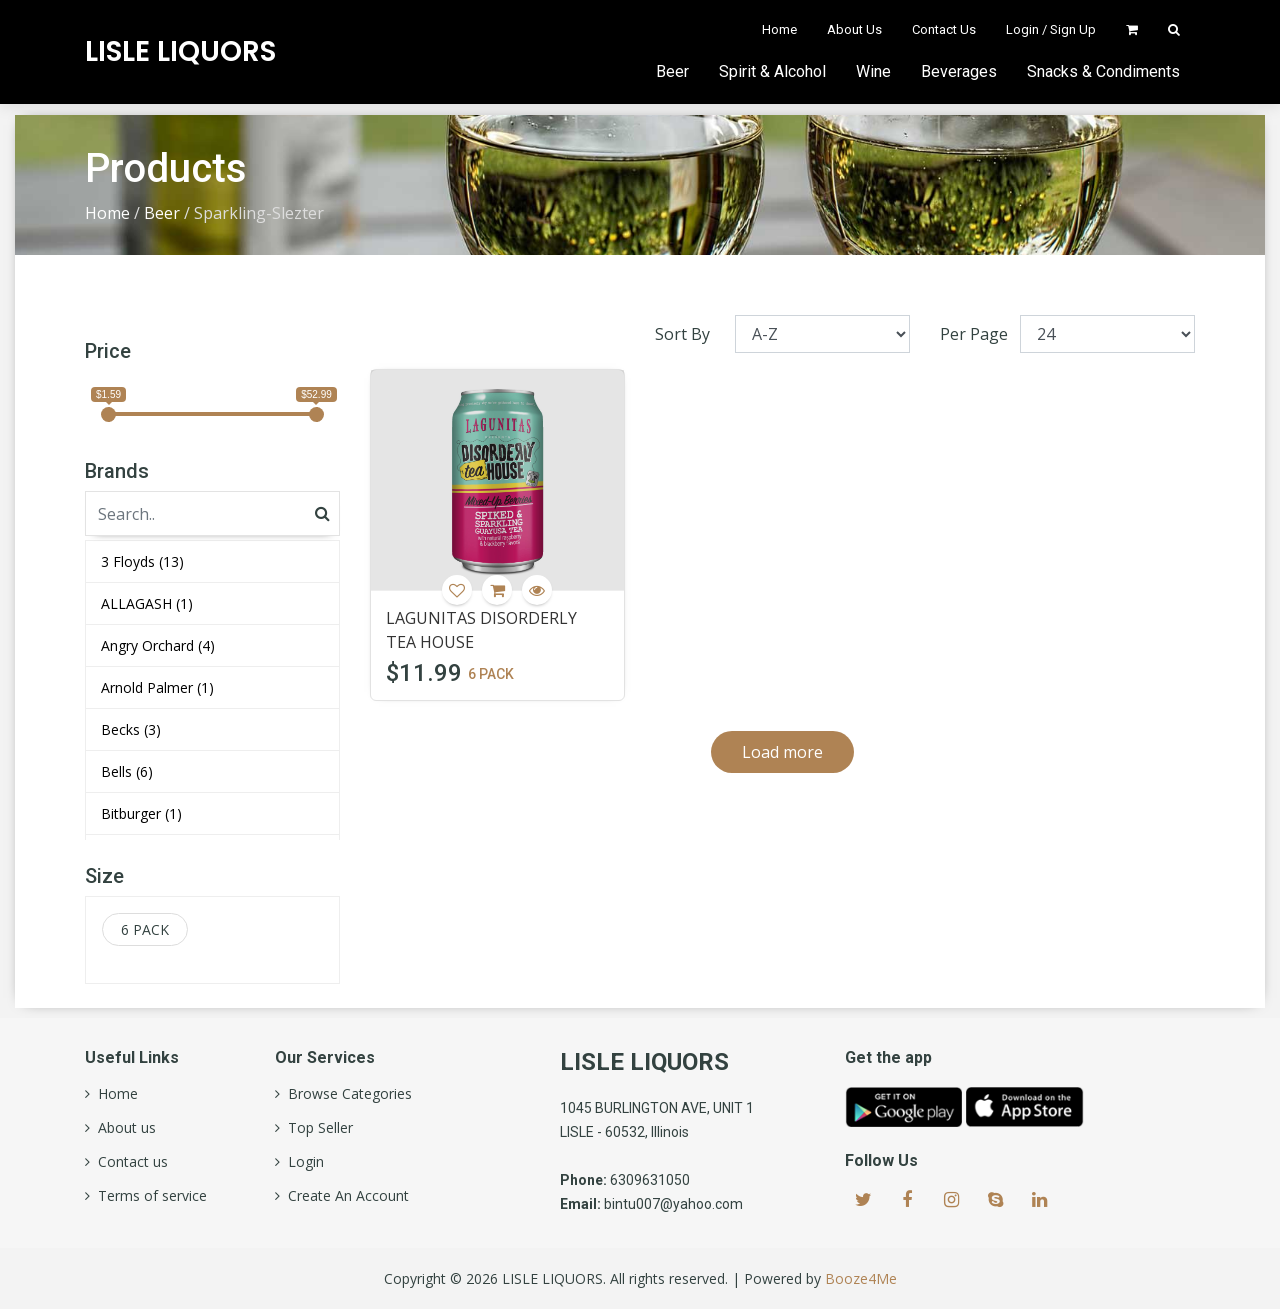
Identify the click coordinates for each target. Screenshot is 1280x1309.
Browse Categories (346, 1094)
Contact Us (944, 29)
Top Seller (316, 1128)
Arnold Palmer (157, 687)
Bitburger (141, 813)
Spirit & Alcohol (772, 71)
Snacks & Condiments (1103, 71)
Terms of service (148, 1196)
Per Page (974, 334)
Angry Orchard (158, 645)
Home (779, 29)
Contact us (129, 1162)
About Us (854, 29)
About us (123, 1128)
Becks (131, 729)
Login (302, 1162)
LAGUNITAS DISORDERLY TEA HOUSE (481, 630)
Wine (873, 71)
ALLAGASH (147, 603)
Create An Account (344, 1196)
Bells (127, 771)
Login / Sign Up (1051, 29)
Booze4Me (861, 1278)
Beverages (959, 71)
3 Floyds (142, 561)
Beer (672, 71)
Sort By (682, 334)
